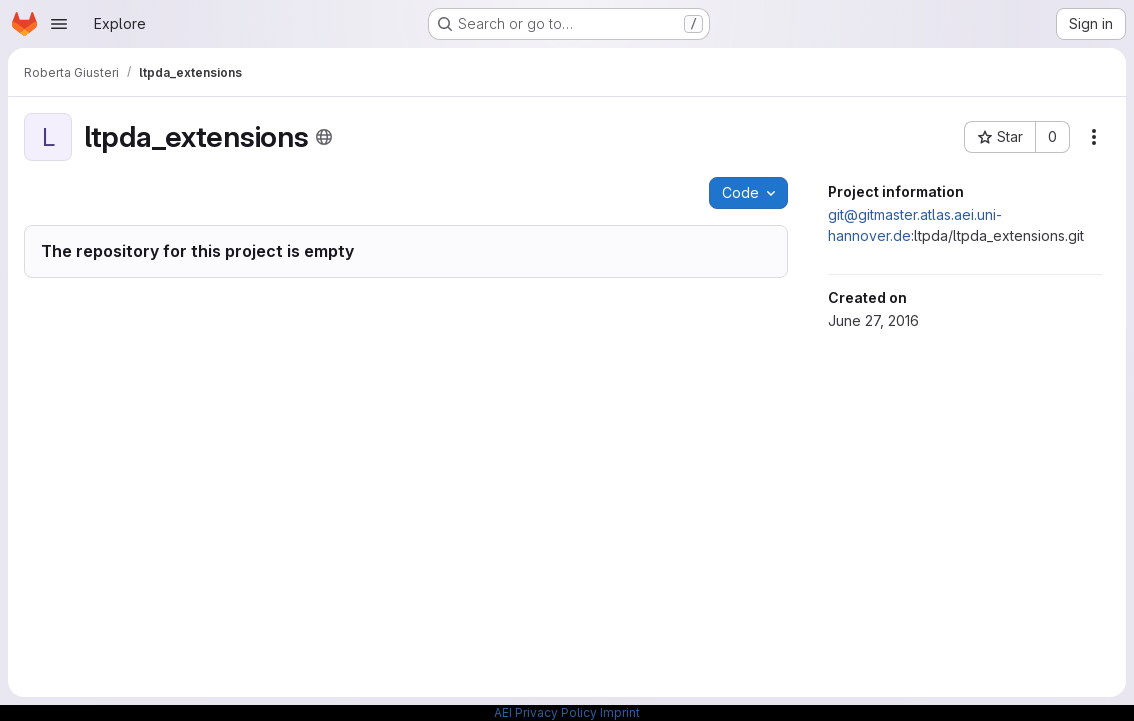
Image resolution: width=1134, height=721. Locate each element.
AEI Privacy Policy (545, 712)
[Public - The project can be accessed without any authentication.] (324, 137)
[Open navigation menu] (59, 24)
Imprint (620, 712)
